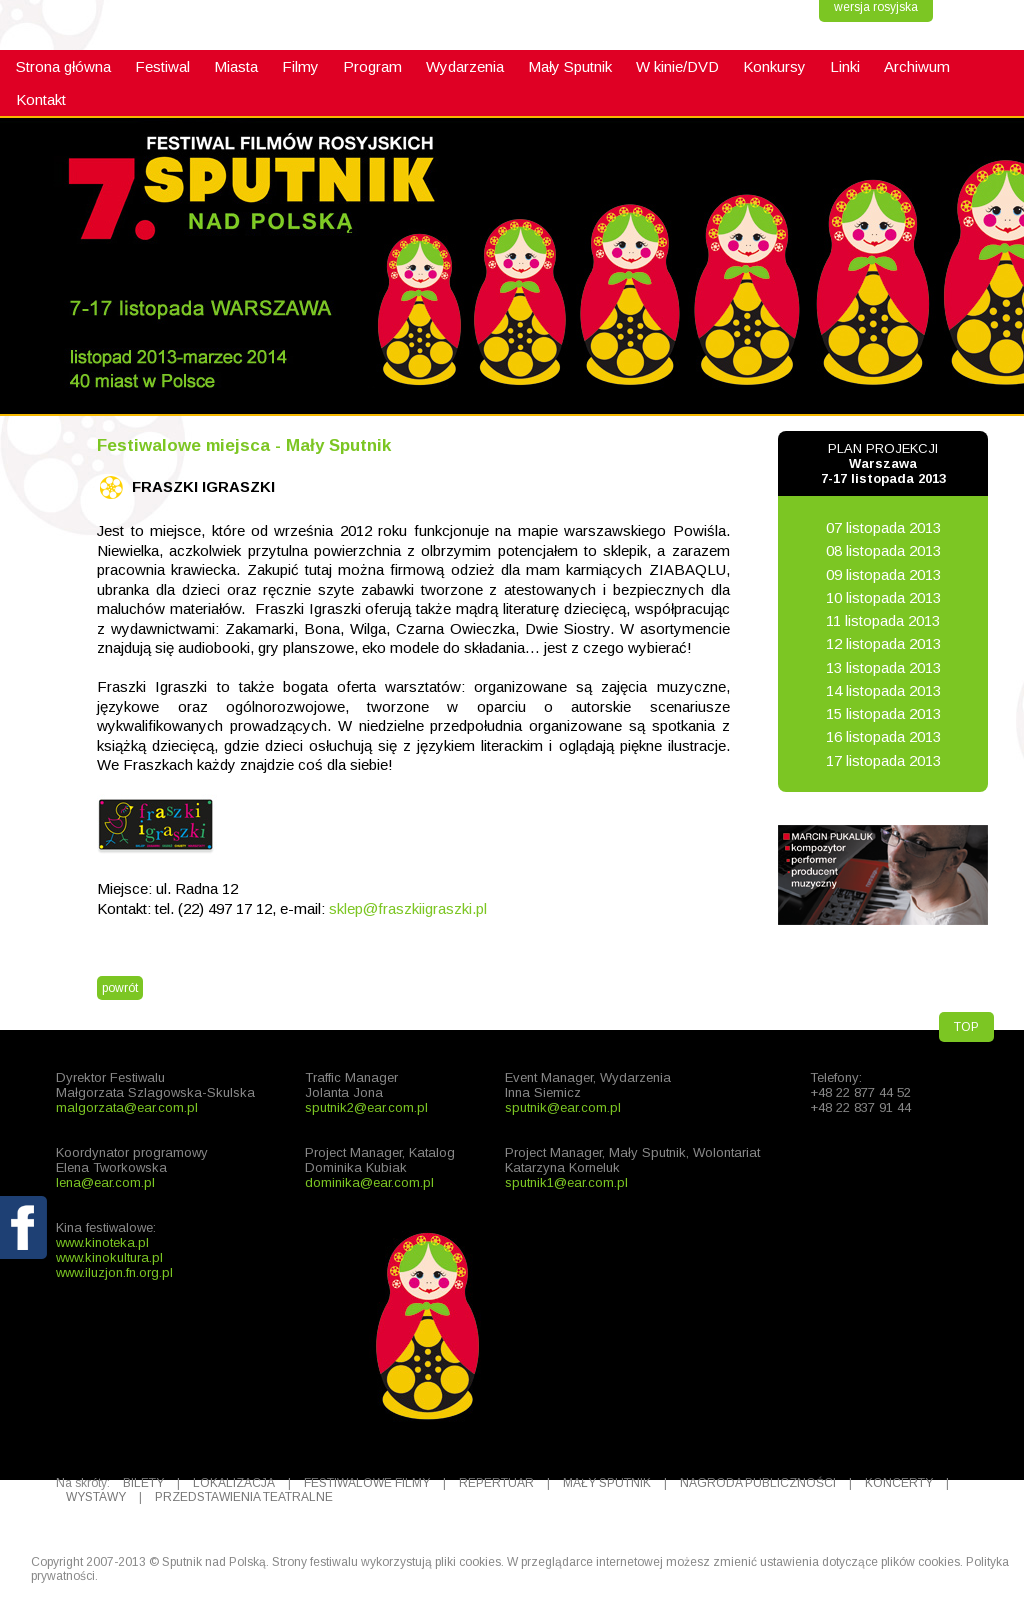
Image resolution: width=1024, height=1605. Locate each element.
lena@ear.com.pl (105, 1182)
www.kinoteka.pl (102, 1242)
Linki (845, 66)
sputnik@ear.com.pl (563, 1107)
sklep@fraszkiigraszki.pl (408, 908)
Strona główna (63, 66)
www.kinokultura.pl (109, 1257)
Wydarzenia (465, 66)
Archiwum (917, 66)
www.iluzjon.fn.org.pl (114, 1272)
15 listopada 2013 (883, 713)
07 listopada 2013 (883, 527)
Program (372, 66)
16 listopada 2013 (883, 736)
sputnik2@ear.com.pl (366, 1107)
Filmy (300, 66)
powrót (120, 988)
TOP (966, 1027)
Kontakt (41, 99)
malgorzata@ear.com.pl (127, 1107)
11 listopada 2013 (883, 620)
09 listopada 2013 (883, 574)
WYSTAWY (96, 1497)
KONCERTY (899, 1483)
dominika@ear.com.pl (369, 1182)
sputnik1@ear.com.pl (566, 1182)
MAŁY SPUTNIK (607, 1483)
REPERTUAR (496, 1483)
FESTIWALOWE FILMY (367, 1483)
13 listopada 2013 (883, 667)
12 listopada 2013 (883, 643)
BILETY (143, 1483)
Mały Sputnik (570, 66)
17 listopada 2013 (883, 760)
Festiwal (162, 66)
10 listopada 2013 (883, 597)
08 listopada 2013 (883, 550)
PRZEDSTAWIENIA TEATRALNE (244, 1497)
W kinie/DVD (677, 66)
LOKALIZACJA (234, 1483)
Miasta (236, 66)
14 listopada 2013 (883, 690)
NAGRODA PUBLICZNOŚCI (758, 1483)
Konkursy (774, 66)
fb (25, 1274)
